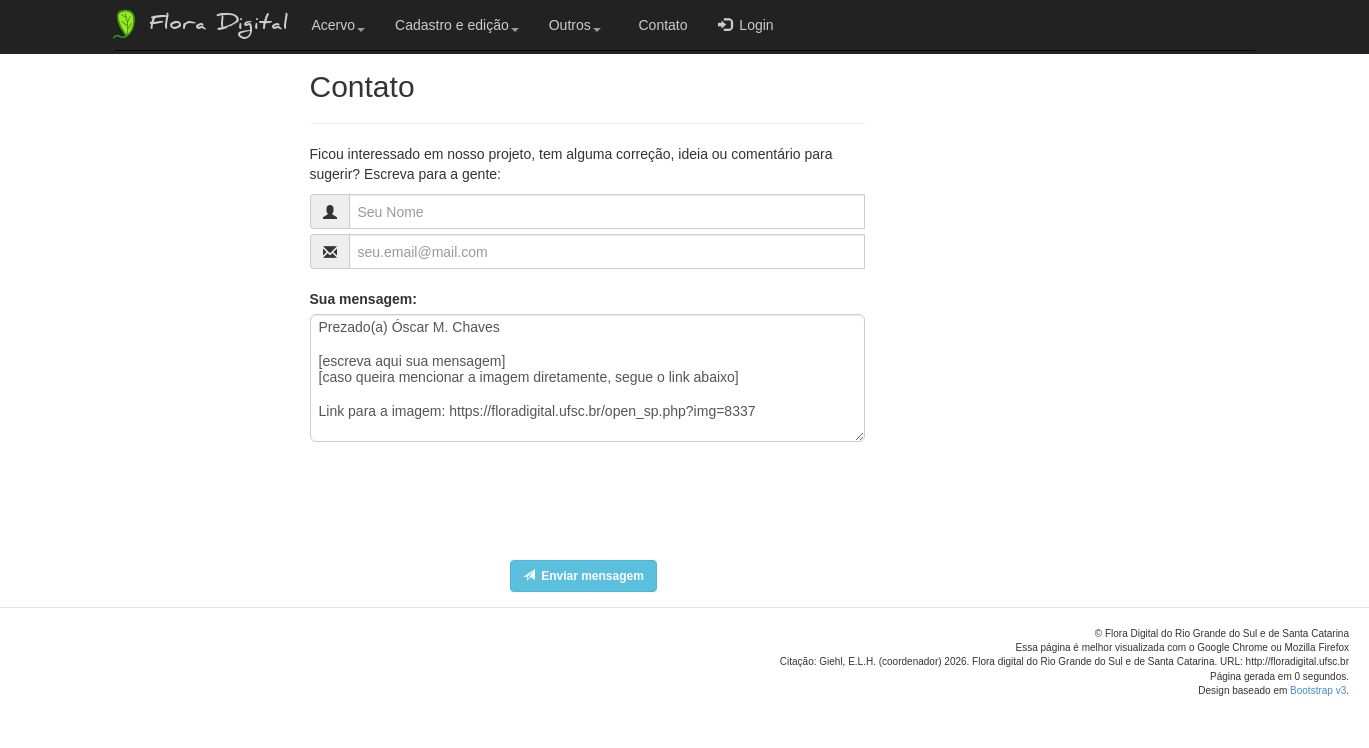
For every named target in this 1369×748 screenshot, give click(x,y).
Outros (575, 25)
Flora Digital (198, 24)
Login (746, 24)
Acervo (339, 25)
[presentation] (462, 516)
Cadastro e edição (457, 25)
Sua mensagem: (363, 299)
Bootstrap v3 (1318, 690)
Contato (659, 25)
